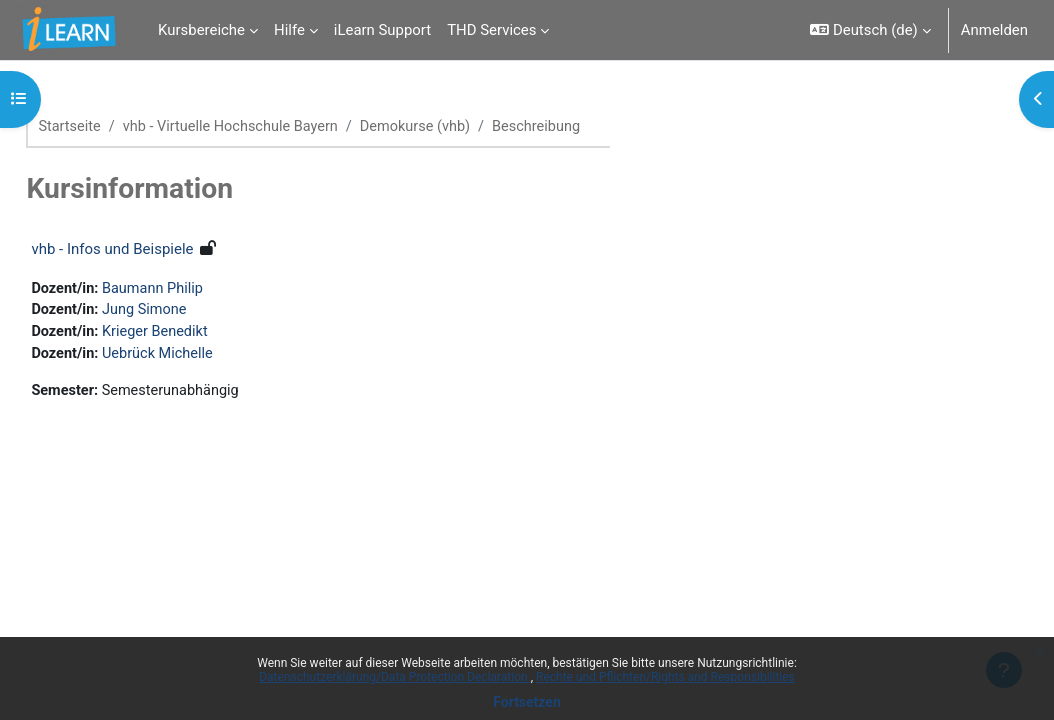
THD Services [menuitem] (491, 30)
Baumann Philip (201, 289)
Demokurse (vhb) (470, 127)
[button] (870, 30)
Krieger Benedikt (203, 334)
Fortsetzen (527, 702)
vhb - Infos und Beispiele (157, 249)
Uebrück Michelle (206, 357)
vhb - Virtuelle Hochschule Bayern (280, 127)
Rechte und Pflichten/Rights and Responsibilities (665, 677)
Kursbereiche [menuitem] (201, 30)
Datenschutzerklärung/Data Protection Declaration (394, 677)
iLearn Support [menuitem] (382, 30)
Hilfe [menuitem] (289, 30)
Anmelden (994, 30)
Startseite (115, 127)
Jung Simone (192, 312)
